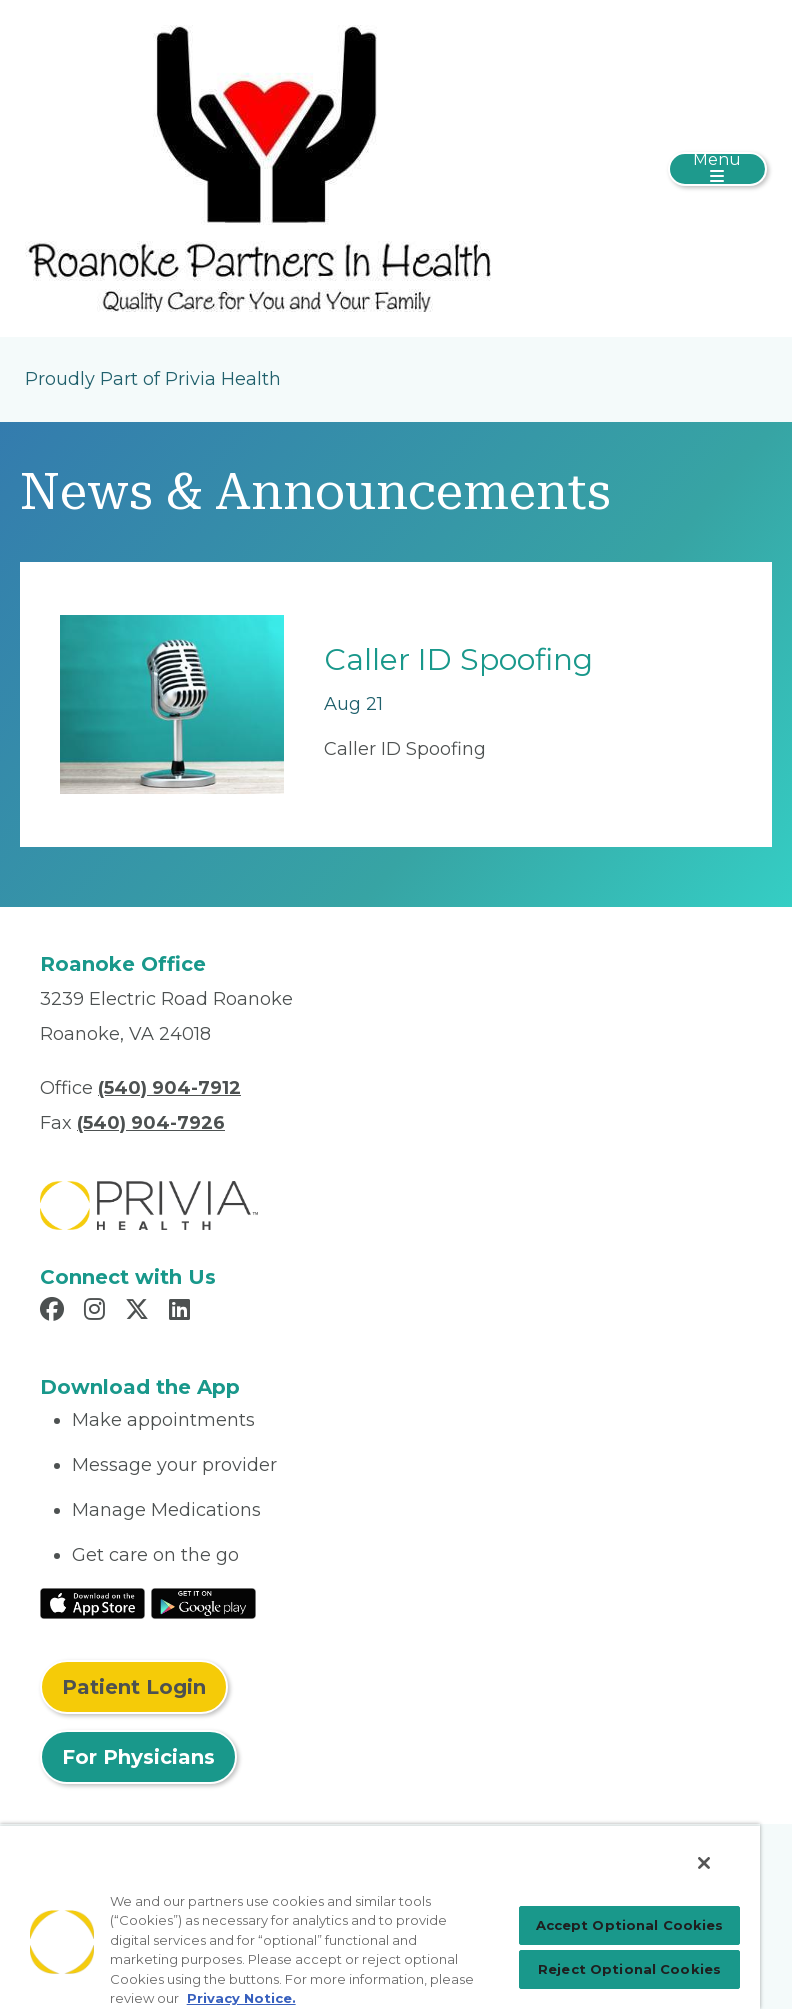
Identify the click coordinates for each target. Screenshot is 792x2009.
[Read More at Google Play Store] (203, 1602)
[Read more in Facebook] (55, 1312)
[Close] (704, 1863)
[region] (380, 1916)
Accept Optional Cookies (630, 1925)
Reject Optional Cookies (629, 1969)
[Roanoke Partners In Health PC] (258, 167)
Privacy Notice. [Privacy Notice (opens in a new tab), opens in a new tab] (241, 1998)
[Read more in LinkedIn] (182, 1312)
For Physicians (138, 1757)
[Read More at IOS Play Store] (92, 1602)
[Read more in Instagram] (97, 1312)
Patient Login (134, 1687)
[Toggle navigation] (717, 169)
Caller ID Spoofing (458, 659)
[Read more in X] (140, 1312)
